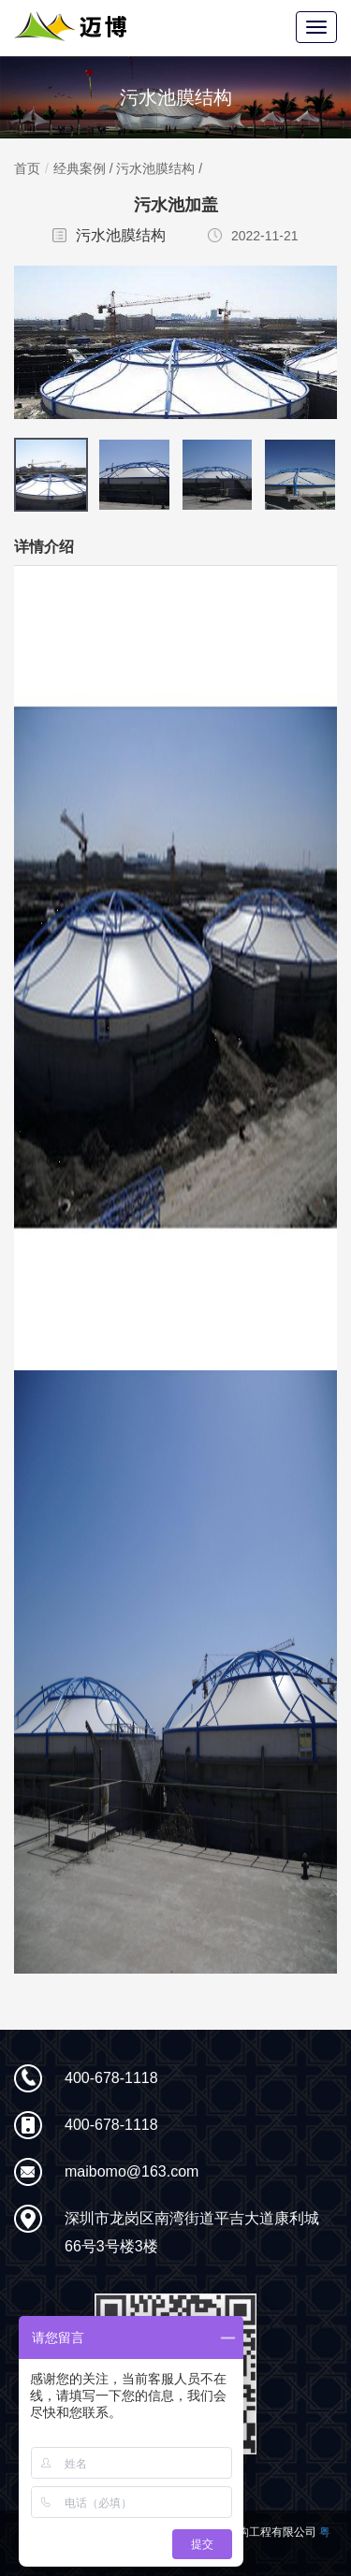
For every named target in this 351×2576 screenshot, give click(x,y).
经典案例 (79, 168)
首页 (27, 168)
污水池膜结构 (155, 168)
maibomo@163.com (131, 2171)
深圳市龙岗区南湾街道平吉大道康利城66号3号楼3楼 (192, 2232)
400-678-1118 (111, 2078)
